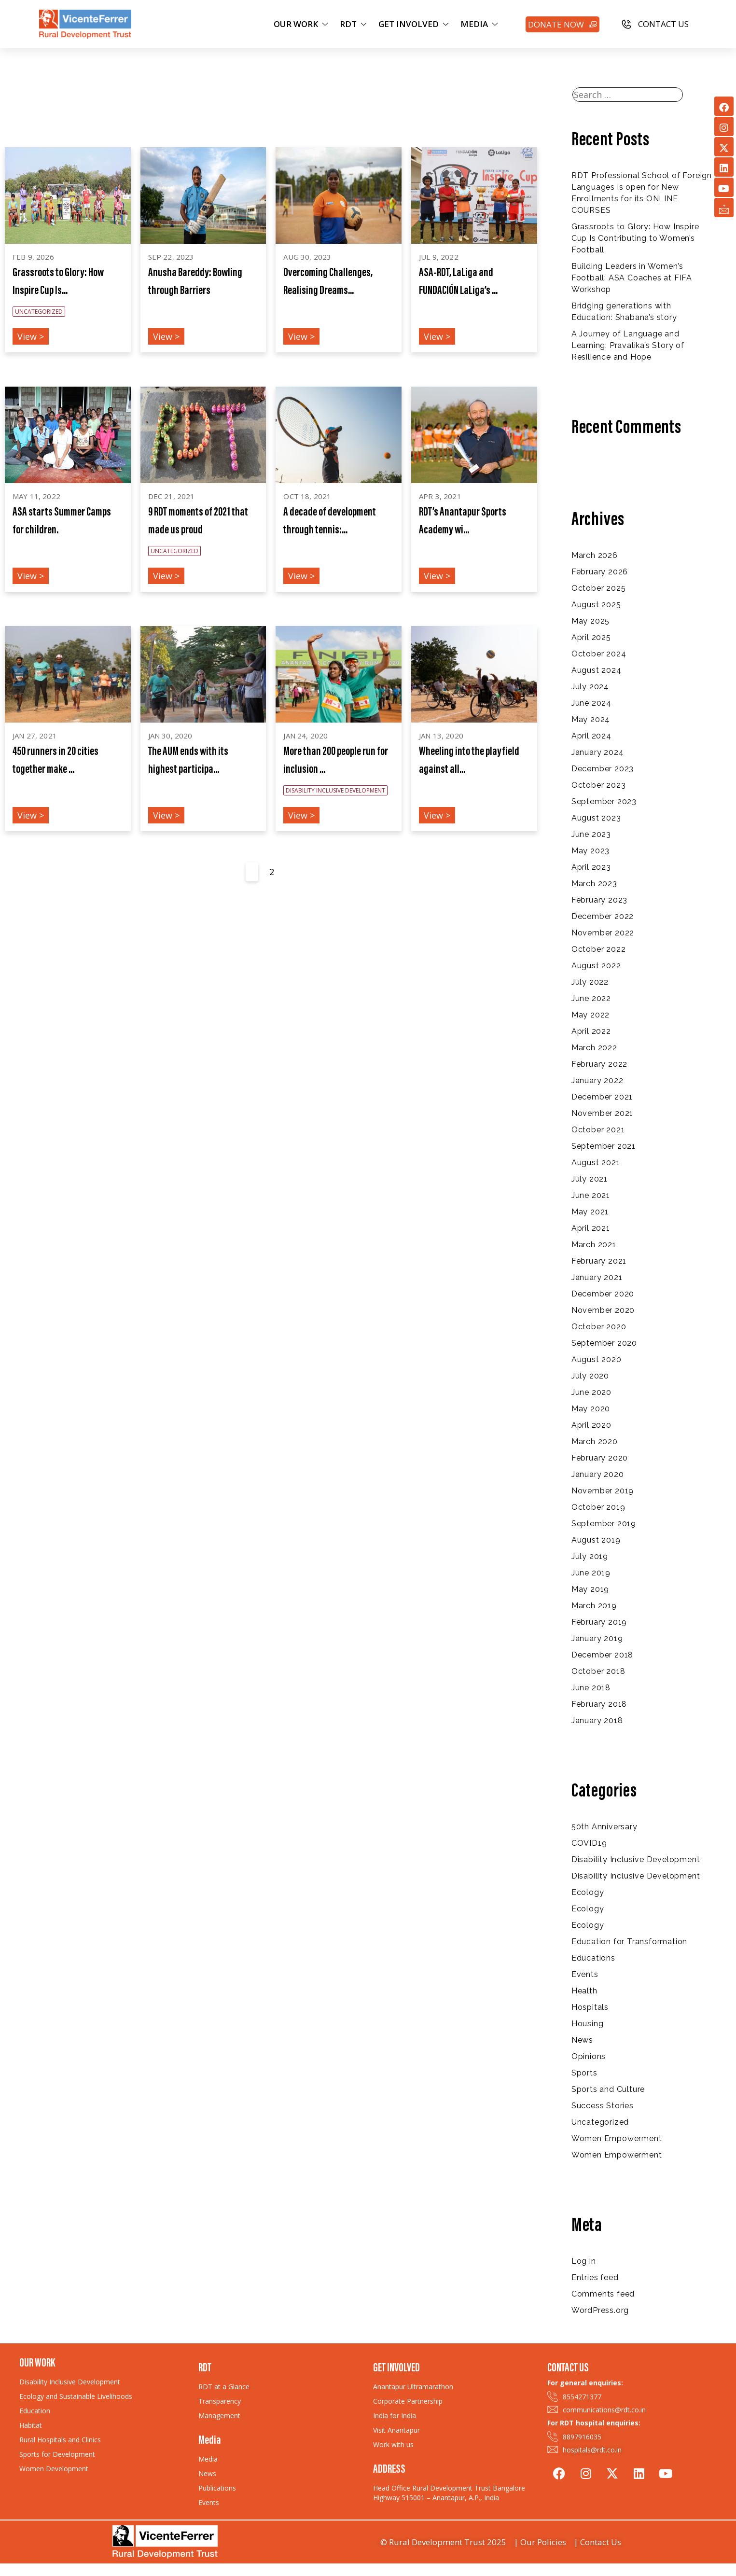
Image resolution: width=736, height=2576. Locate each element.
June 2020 (591, 1392)
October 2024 (598, 653)
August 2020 (596, 1359)
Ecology (587, 1892)
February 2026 (599, 571)
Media (208, 2459)
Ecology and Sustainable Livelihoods (75, 2396)
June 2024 (591, 703)
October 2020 (598, 1326)
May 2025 (590, 621)
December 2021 (602, 1096)
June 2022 (591, 998)
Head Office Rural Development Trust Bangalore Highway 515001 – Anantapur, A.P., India (449, 2492)
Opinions (588, 2056)
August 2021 (595, 1162)
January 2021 (597, 1277)
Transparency (219, 2401)
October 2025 (598, 588)
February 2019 (599, 1622)
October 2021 (598, 1129)
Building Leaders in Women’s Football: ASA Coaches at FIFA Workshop (631, 278)
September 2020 (604, 1343)
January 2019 (597, 1638)
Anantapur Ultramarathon (413, 2386)
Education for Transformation (629, 1941)
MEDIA (480, 23)
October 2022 (598, 949)
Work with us (393, 2444)
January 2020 (597, 1474)
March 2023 (594, 883)
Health (584, 1990)
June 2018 (591, 1687)
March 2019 (594, 1605)
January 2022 (597, 1080)
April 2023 (591, 867)
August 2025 (596, 604)
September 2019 (603, 1523)
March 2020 (594, 1441)
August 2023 (596, 817)
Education (34, 2410)
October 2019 (598, 1507)
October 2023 (598, 785)
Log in (583, 2261)
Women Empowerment (616, 2138)
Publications (217, 2487)
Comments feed (603, 2293)
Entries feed (595, 2277)
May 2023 (590, 850)
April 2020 (591, 1425)
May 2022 (590, 1014)
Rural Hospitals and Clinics (60, 2439)
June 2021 (590, 1195)
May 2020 (590, 1408)
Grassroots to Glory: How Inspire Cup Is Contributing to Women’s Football (635, 238)
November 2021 (602, 1113)
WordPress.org (600, 2310)
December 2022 (602, 916)
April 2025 (591, 637)
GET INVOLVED (414, 23)
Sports (584, 2072)
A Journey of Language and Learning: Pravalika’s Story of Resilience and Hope (627, 345)
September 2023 (604, 801)
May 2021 (590, 1211)
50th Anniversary (604, 1826)
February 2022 (599, 1064)
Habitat (30, 2425)
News (582, 2040)
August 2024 (596, 670)
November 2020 (603, 1310)
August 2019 (596, 1540)
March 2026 (594, 555)
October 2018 (598, 1671)
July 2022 (590, 982)
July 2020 (590, 1375)
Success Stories (602, 2105)
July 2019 (589, 1556)
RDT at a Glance (224, 2386)
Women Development (53, 2468)
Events (584, 1974)
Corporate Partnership (408, 2401)
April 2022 (591, 1031)
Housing (587, 2023)
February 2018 (599, 1704)
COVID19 (589, 1843)
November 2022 (602, 932)
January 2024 (597, 752)
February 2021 (598, 1261)
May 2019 (590, 1589)
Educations (593, 1958)
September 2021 (603, 1146)
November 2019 (602, 1490)
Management (219, 2415)
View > (30, 336)
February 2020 (599, 1457)
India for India (394, 2415)
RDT (354, 23)
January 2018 (597, 1720)
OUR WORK (302, 23)
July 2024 (590, 686)
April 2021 (590, 1228)
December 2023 (602, 768)
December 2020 (602, 1293)
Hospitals (590, 2007)
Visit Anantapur (396, 2430)
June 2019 (591, 1572)
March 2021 (593, 1244)
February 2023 (599, 900)
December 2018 (602, 1654)
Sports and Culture (608, 2089)
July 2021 (589, 1179)
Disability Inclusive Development (635, 1859)
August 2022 (596, 965)
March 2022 (594, 1047)
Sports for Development (57, 2454)
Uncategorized (600, 2122)
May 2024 (590, 719)
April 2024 (591, 735)
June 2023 (591, 834)
